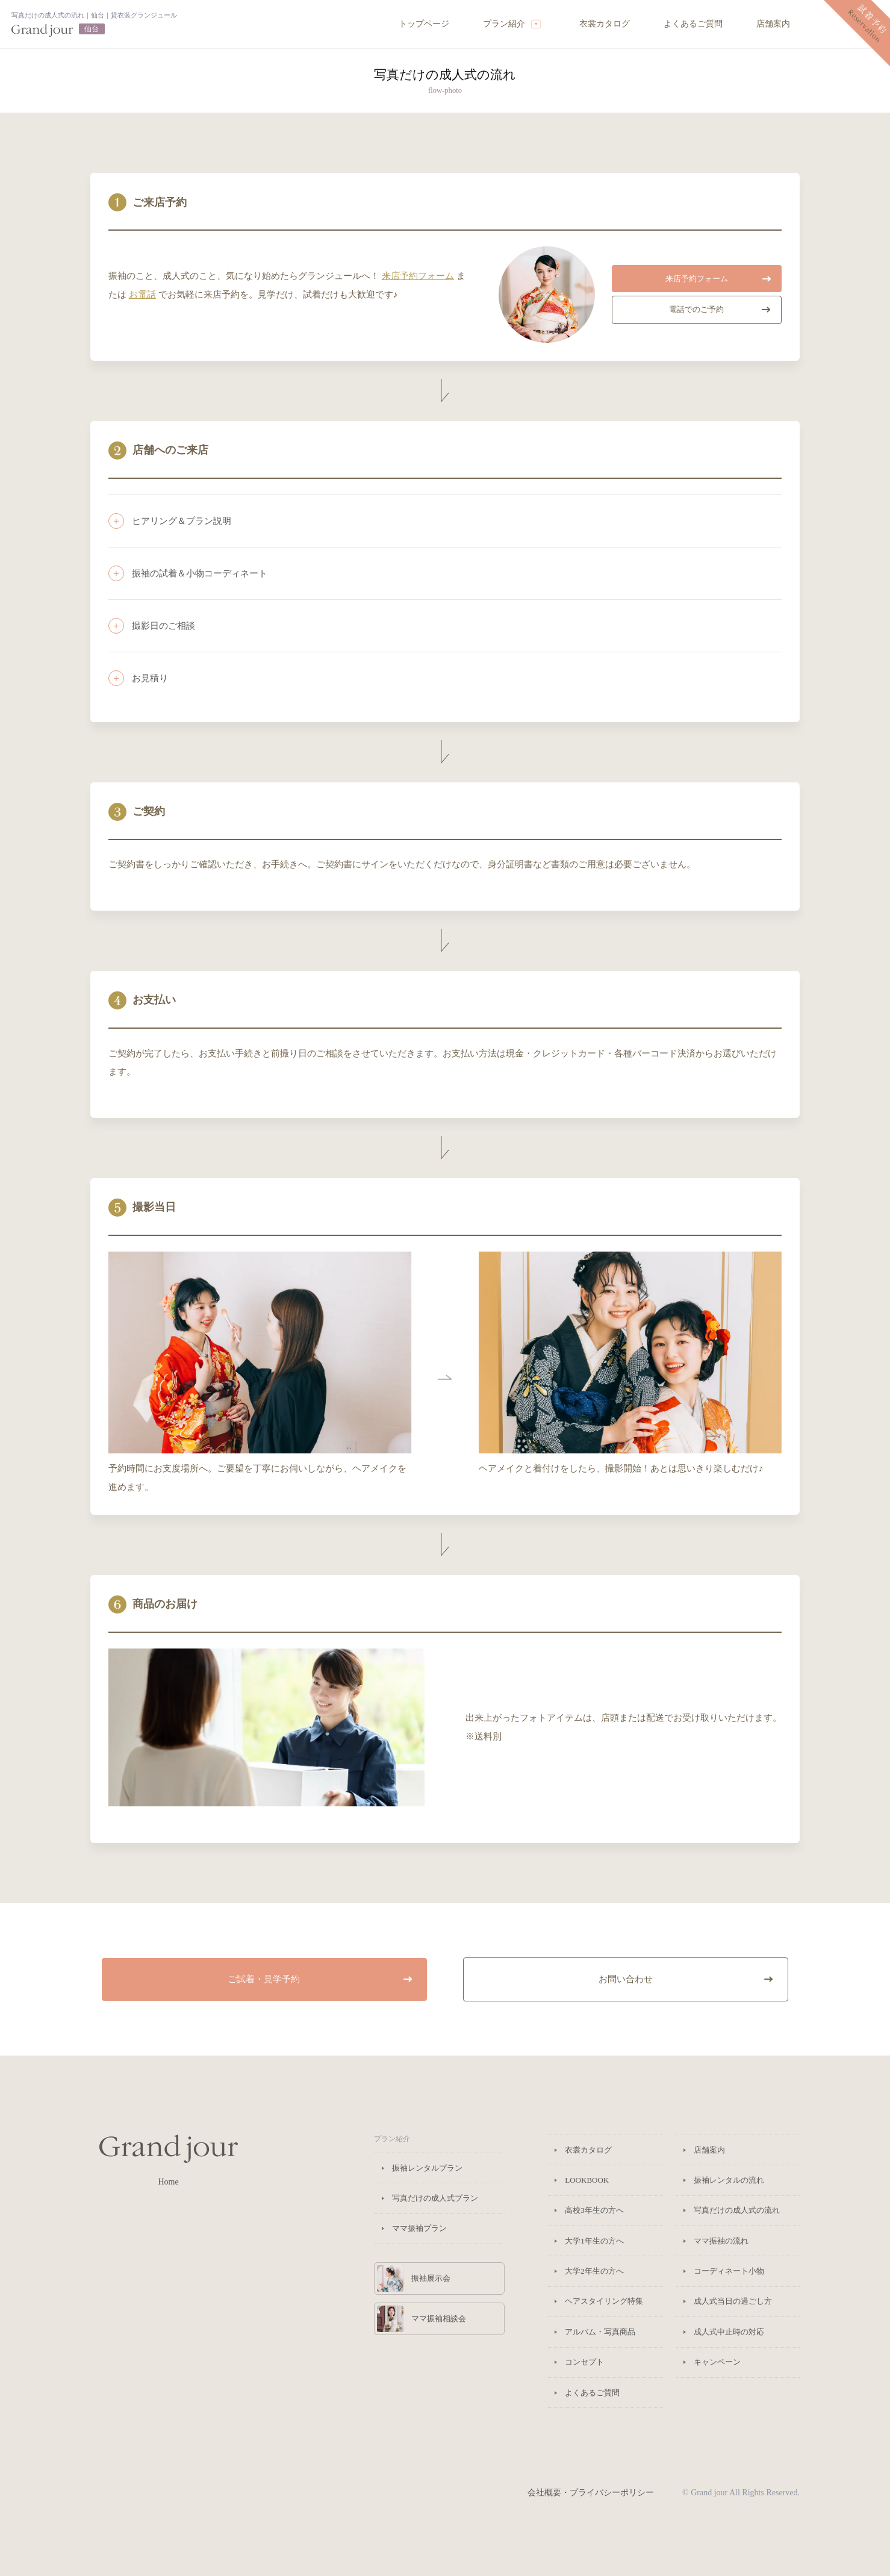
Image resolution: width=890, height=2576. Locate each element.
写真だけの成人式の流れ (737, 2210)
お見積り (150, 678)
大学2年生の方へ (594, 2270)
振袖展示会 (413, 2278)
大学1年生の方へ (594, 2240)
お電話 (142, 294)
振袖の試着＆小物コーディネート (199, 573)
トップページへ (94, 24)
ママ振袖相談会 (421, 2319)
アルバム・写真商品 (600, 2331)
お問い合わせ (686, 1979)
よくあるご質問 (693, 23)
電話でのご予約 (719, 309)
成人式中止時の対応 (729, 2331)
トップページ (424, 23)
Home (168, 2160)
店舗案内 (773, 23)
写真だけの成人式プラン (435, 2198)
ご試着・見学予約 (320, 1979)
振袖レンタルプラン (427, 2167)
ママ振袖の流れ (721, 2240)
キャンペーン (717, 2361)
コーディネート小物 (729, 2270)
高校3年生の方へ (594, 2210)
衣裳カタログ (604, 23)
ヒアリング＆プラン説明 (181, 521)
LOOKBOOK (587, 2180)
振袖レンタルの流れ (729, 2180)
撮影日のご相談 (163, 625)
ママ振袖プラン (419, 2228)
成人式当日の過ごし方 (733, 2301)
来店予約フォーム (418, 275)
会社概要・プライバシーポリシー (590, 2492)
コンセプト (584, 2361)
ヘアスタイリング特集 (604, 2301)
